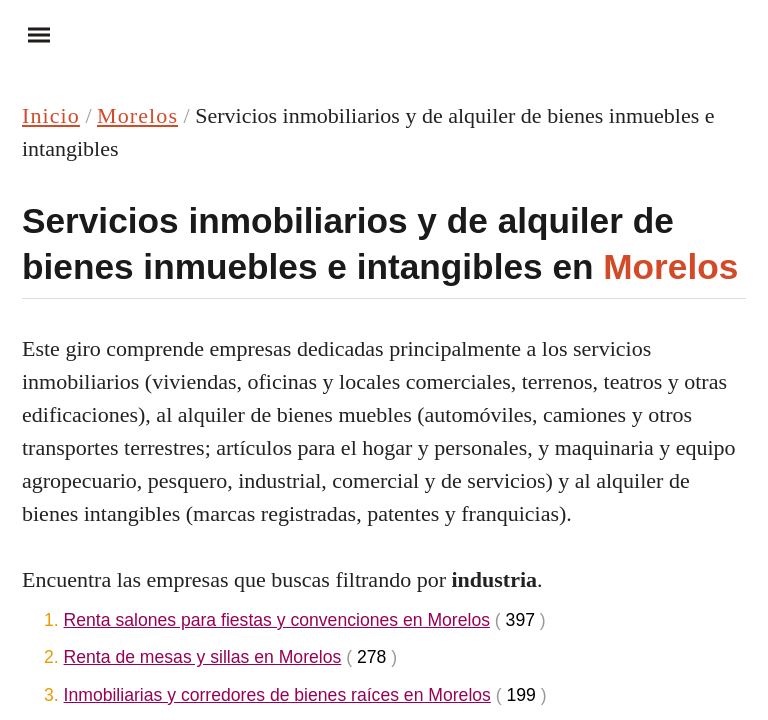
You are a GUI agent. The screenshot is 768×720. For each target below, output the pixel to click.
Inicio (51, 115)
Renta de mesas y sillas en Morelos (203, 657)
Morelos (137, 115)
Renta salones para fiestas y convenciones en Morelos (277, 620)
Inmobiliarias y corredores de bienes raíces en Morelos (277, 695)
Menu (30, 34)
